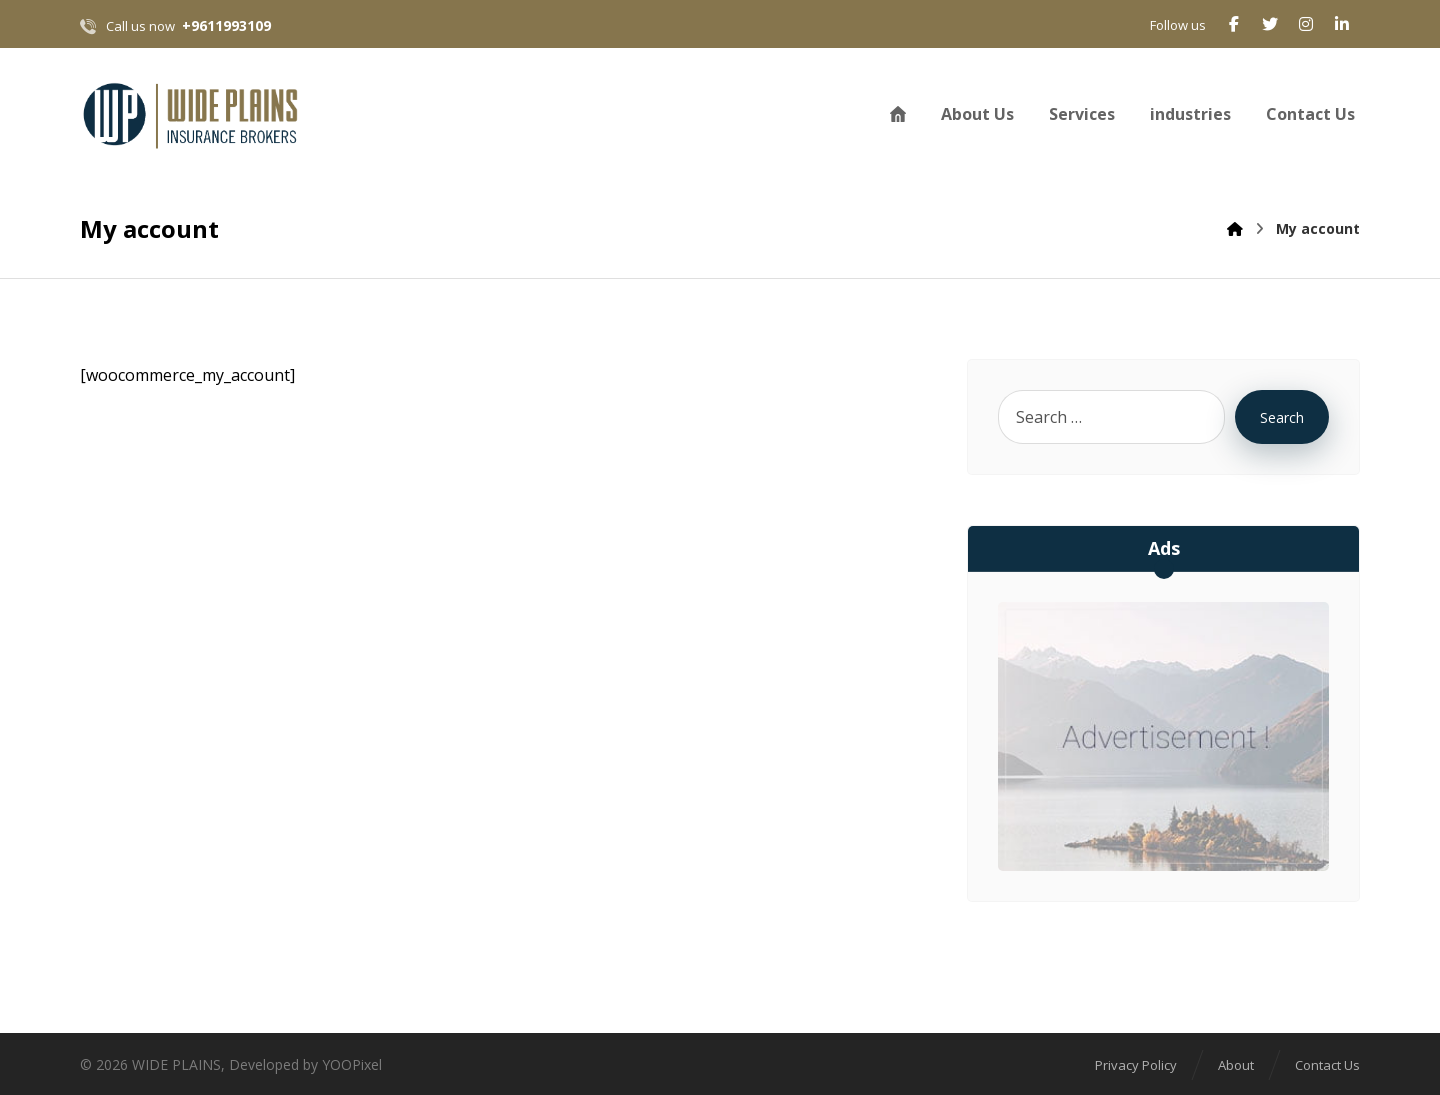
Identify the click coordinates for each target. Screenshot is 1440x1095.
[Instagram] (1306, 24)
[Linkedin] (1342, 24)
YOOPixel (352, 1064)
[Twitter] (1270, 24)
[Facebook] (1234, 24)
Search (1282, 417)
